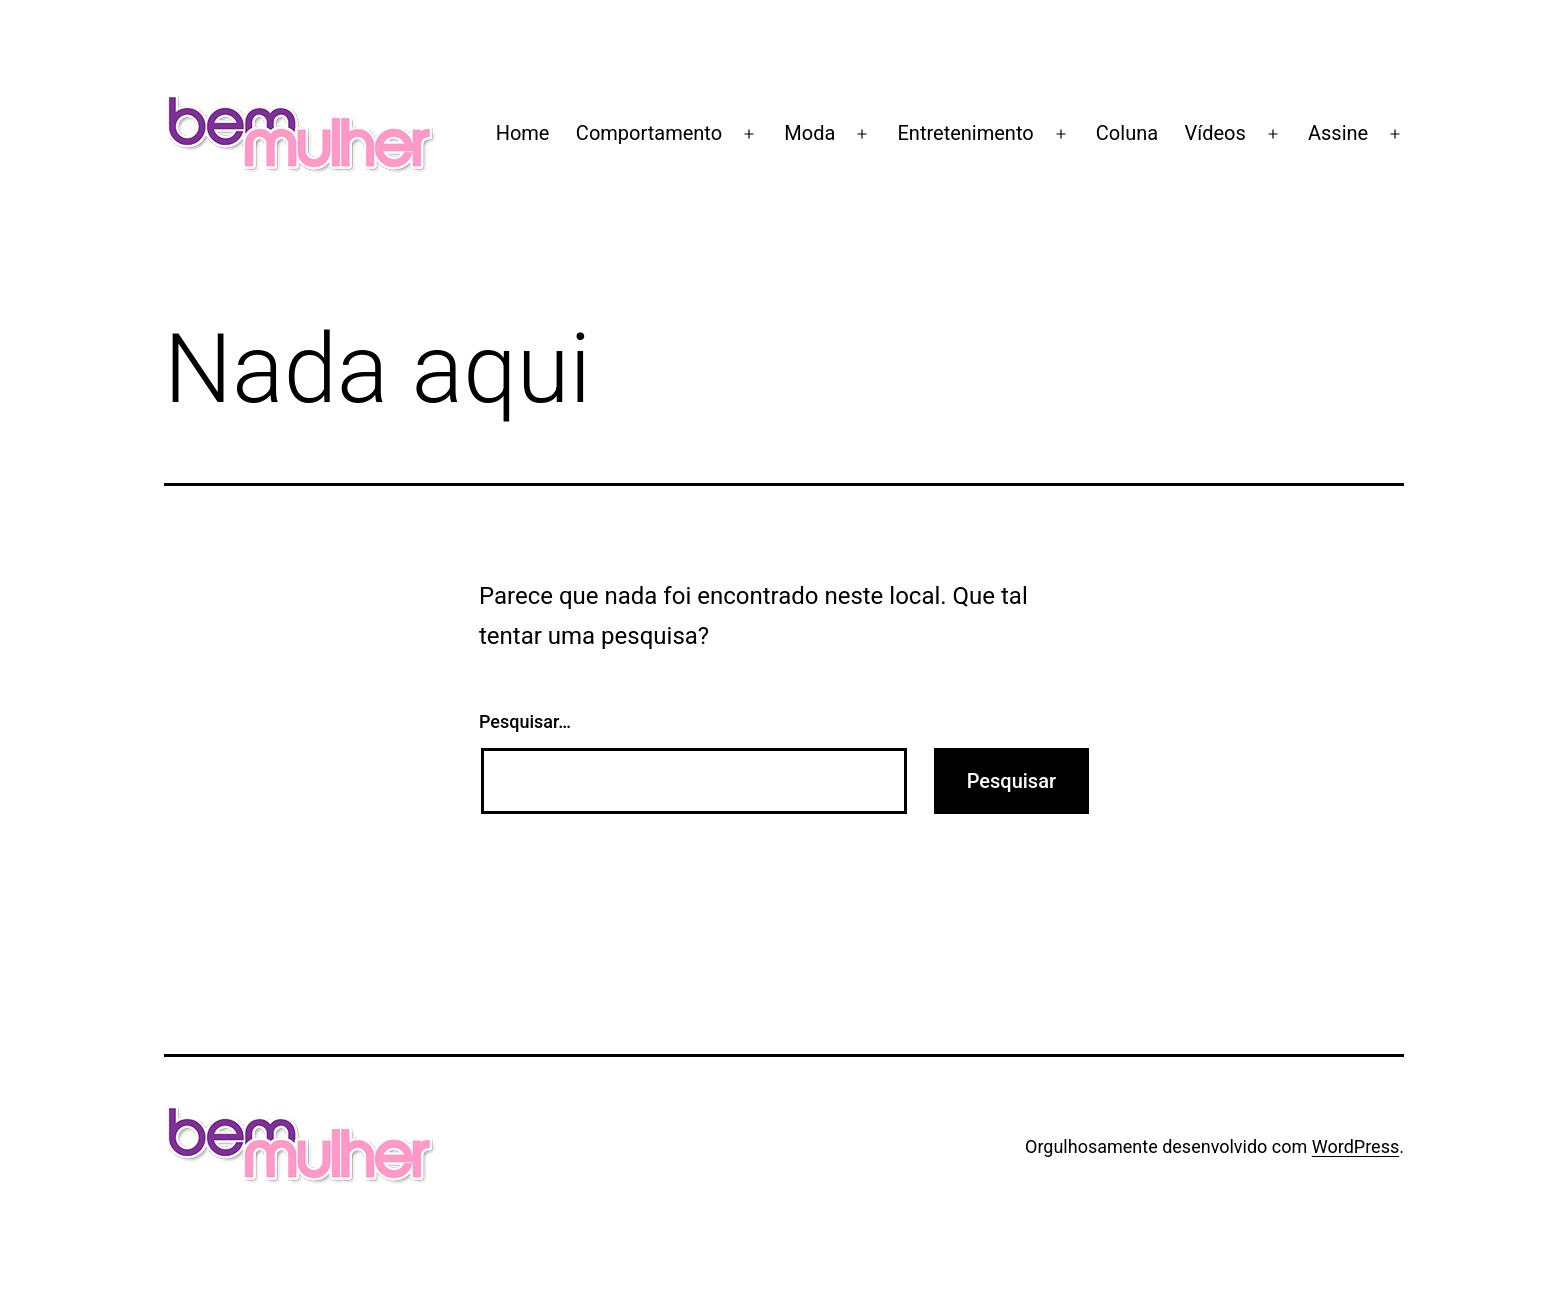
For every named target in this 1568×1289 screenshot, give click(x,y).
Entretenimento (966, 133)
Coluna (1127, 133)
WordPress (1355, 1146)
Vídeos (1214, 133)
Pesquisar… (525, 721)
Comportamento (649, 133)
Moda (809, 133)
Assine (1338, 133)
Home (523, 133)
